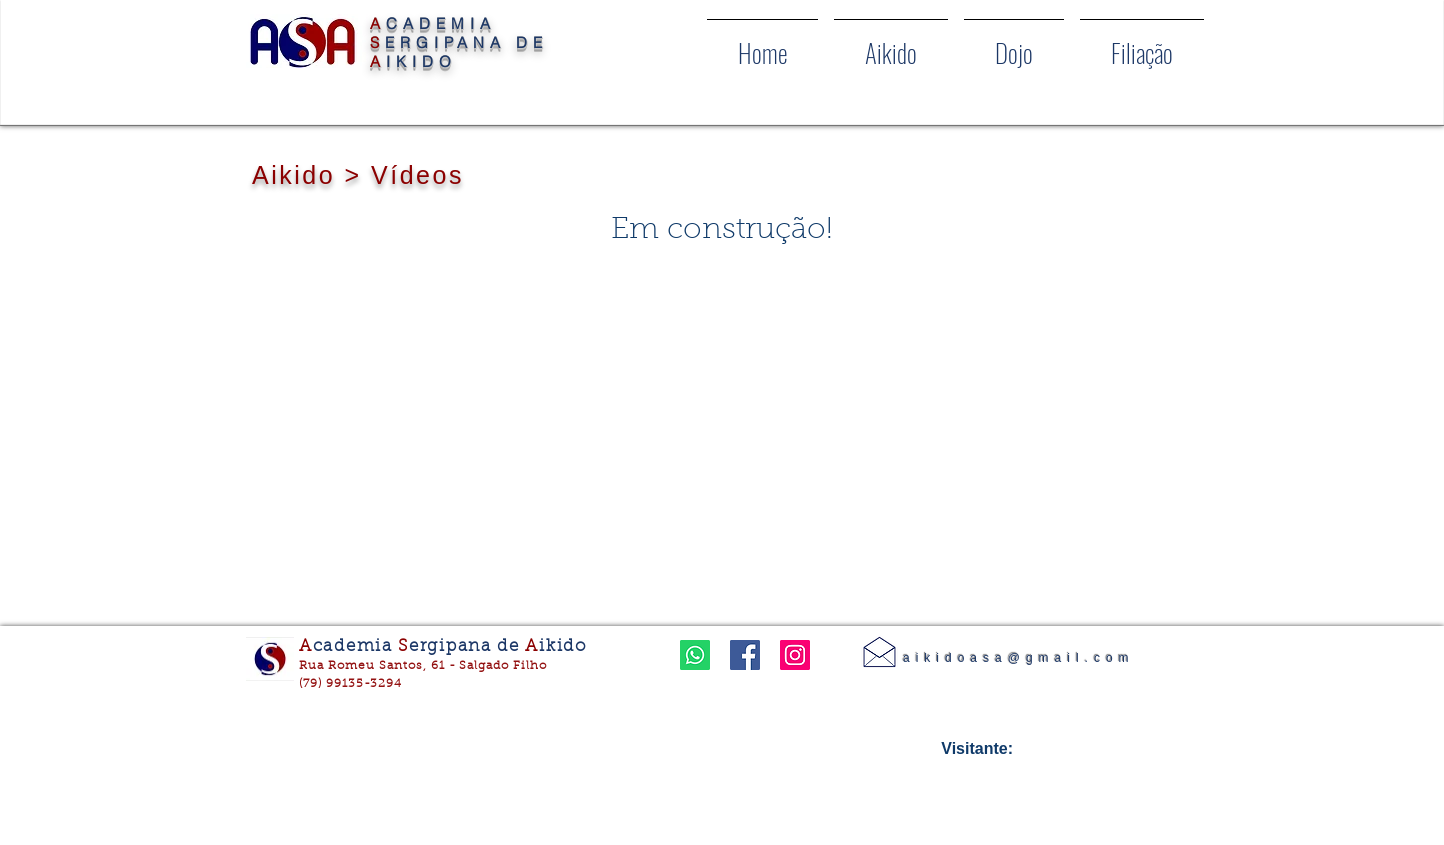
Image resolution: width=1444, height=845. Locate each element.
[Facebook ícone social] (745, 655)
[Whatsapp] (695, 655)
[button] (891, 43)
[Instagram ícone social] (795, 655)
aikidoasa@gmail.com (1019, 658)
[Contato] (879, 651)
